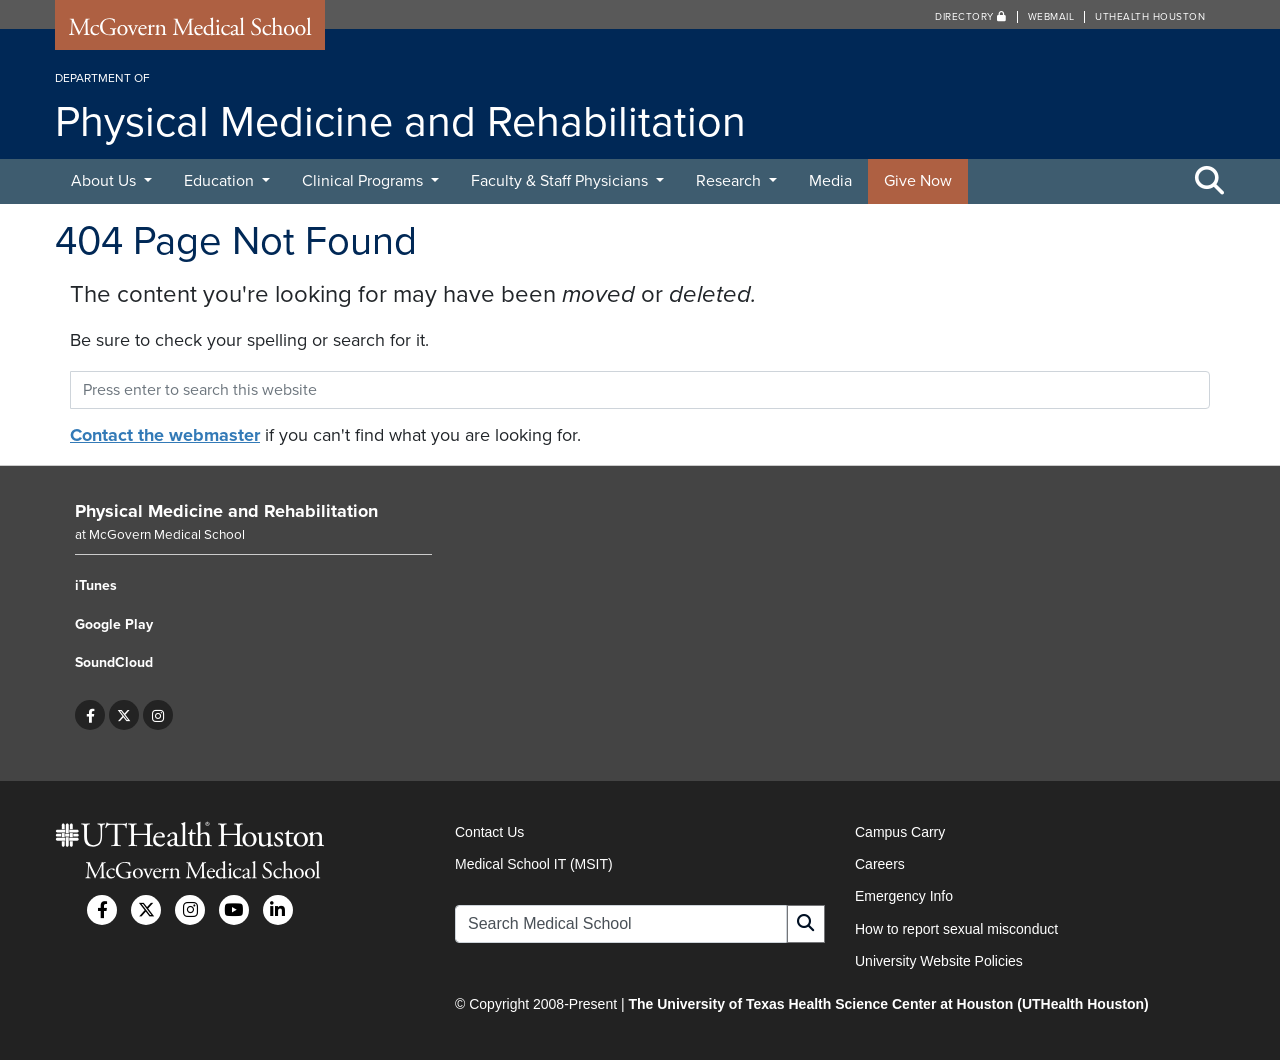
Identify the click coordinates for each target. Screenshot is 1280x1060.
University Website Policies (939, 961)
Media (830, 181)
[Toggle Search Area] (1210, 182)
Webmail (1051, 17)
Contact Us (489, 832)
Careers (880, 864)
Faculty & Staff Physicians (561, 181)
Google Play (114, 624)
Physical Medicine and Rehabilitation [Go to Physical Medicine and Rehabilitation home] (226, 511)
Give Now (918, 181)
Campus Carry (900, 832)
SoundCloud (114, 662)
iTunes (96, 585)
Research (730, 181)
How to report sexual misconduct (956, 929)
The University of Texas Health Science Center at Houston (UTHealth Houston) (888, 1004)
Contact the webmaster (165, 435)
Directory (971, 17)
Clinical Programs (364, 181)
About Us (105, 181)
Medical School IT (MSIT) (534, 864)
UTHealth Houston (1150, 17)
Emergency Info (904, 896)
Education (221, 181)
